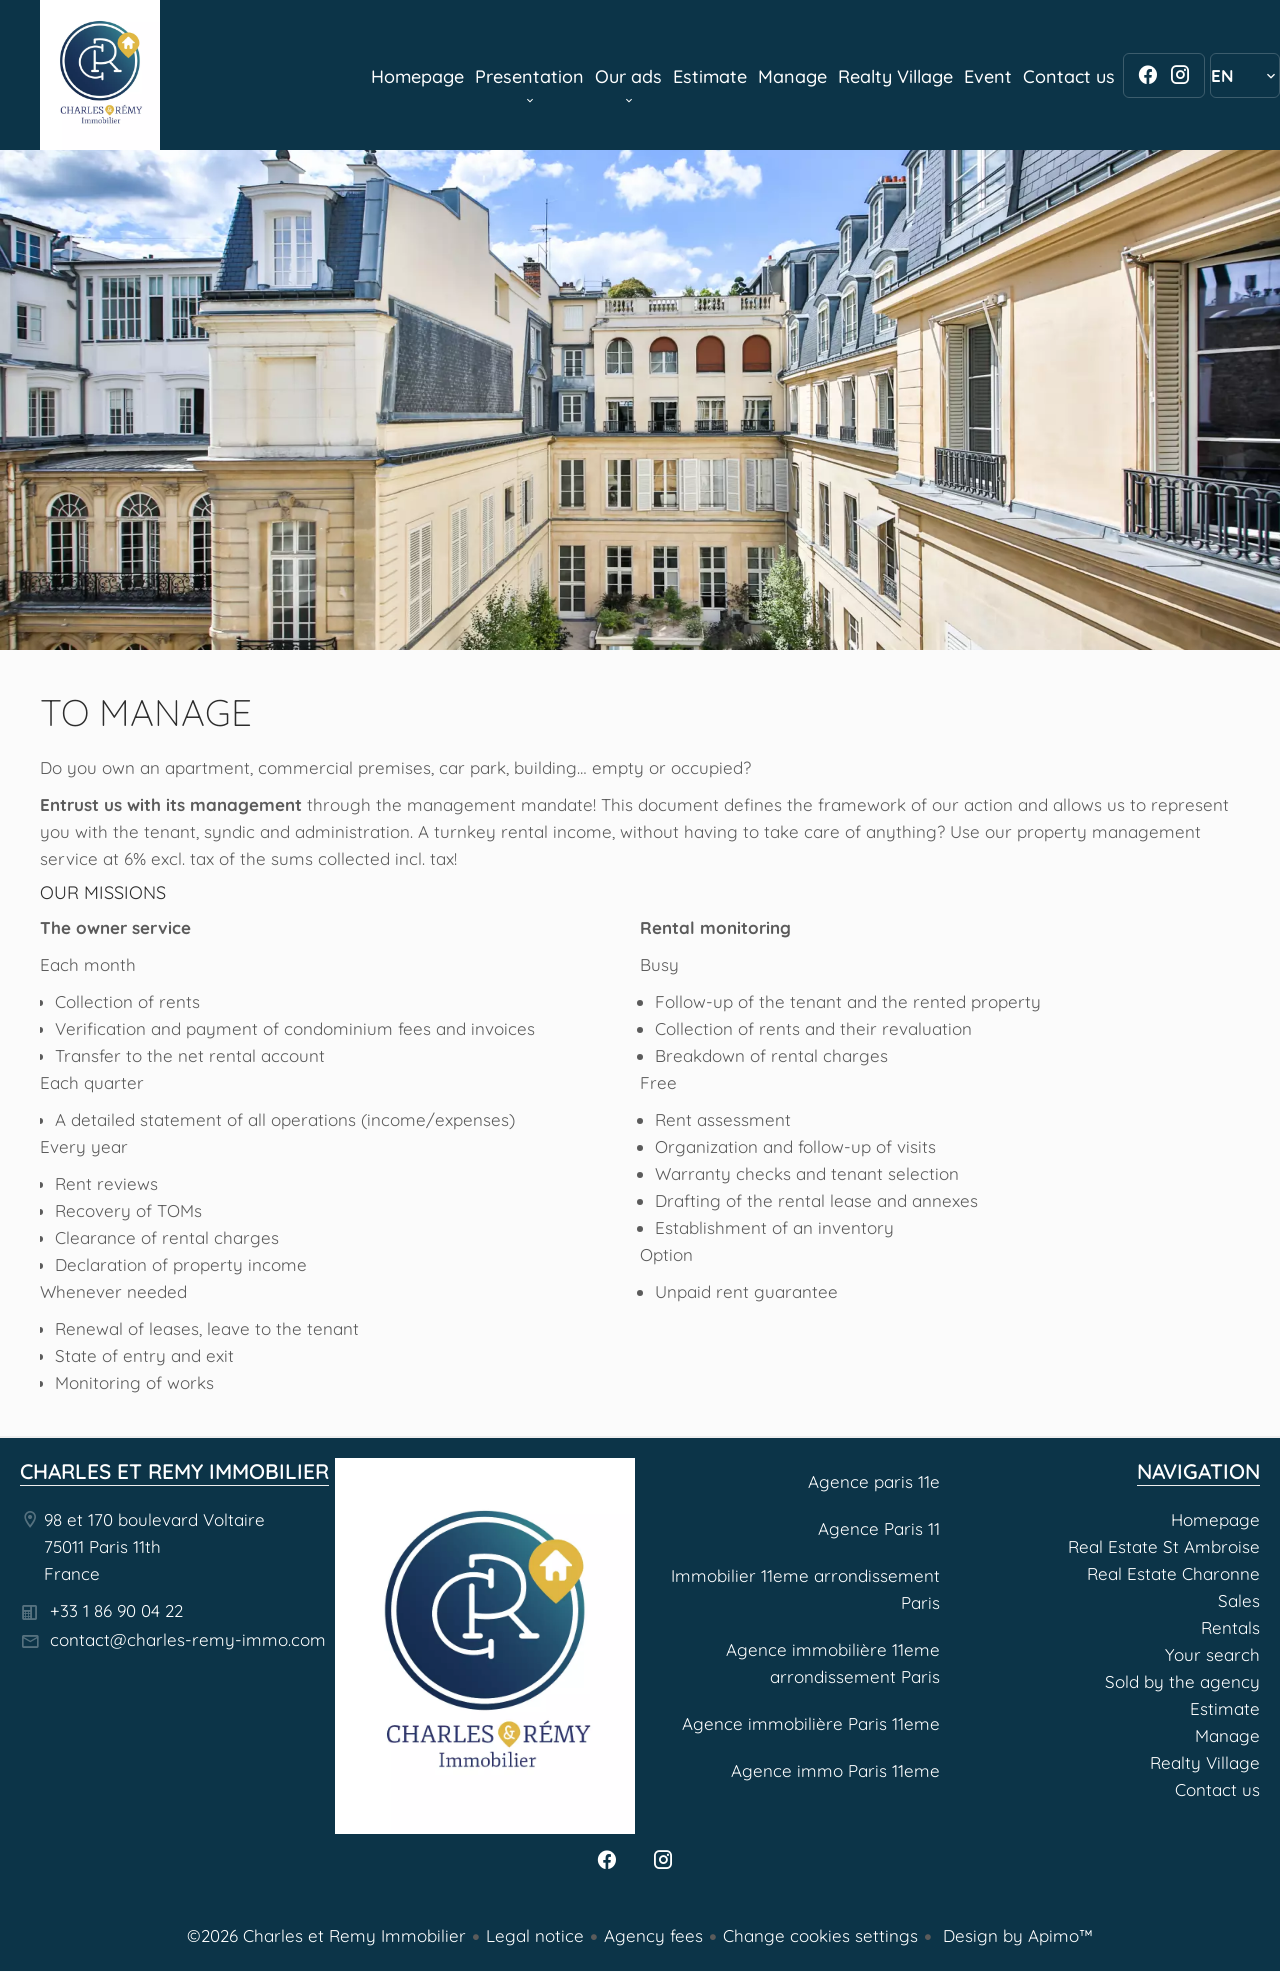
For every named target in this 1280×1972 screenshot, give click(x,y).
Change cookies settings (820, 1935)
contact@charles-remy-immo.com (188, 1639)
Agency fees (653, 1935)
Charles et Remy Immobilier (174, 1471)
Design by (1015, 1935)
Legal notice (535, 1935)
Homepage (100, 75)
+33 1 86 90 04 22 (116, 1610)
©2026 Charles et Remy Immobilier (326, 1935)
